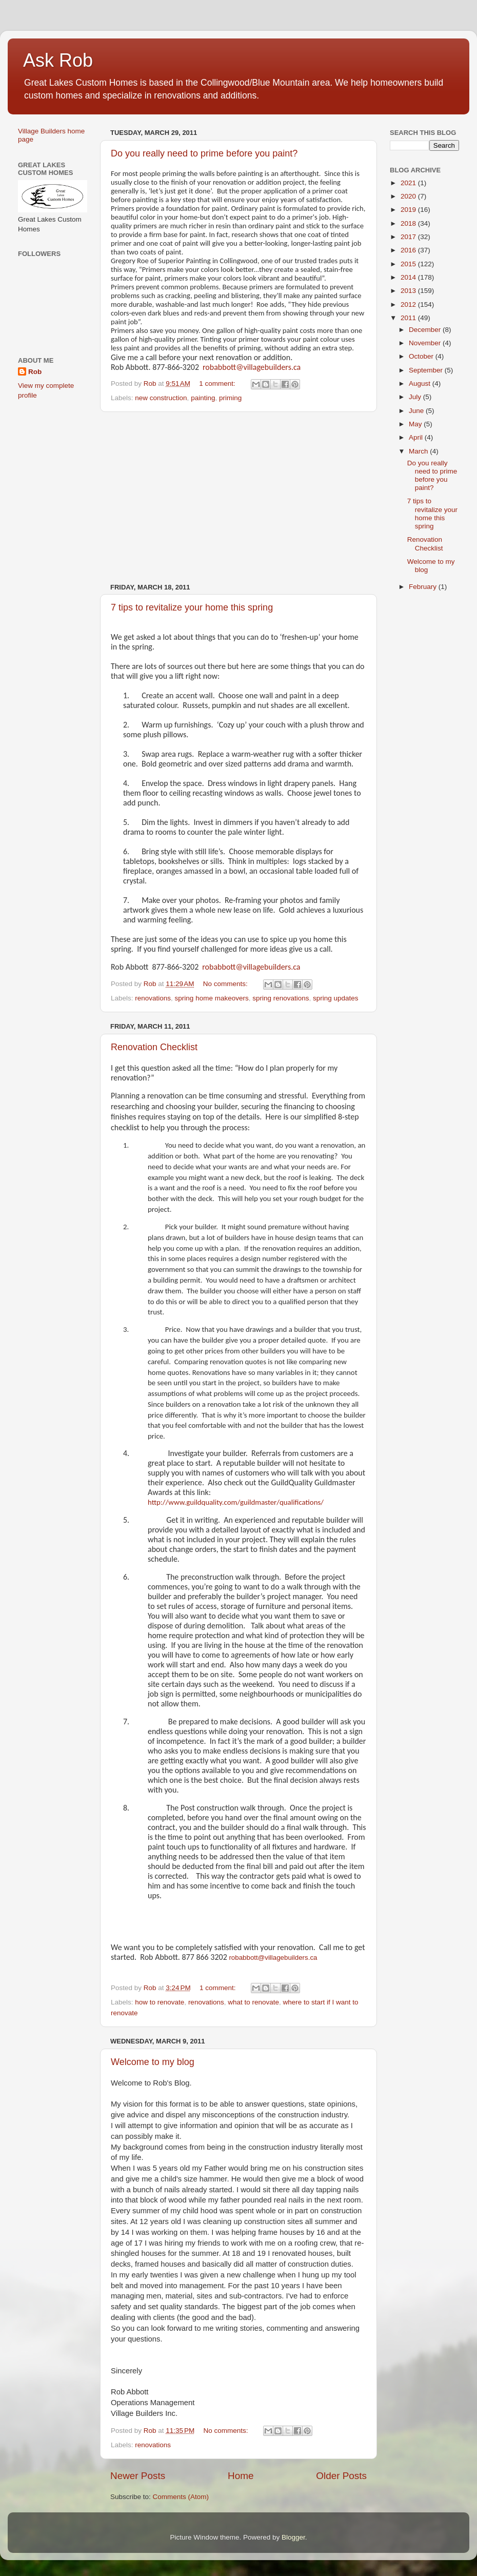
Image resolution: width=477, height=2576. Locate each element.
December (426, 329)
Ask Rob (58, 60)
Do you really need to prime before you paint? (204, 153)
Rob (35, 372)
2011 (409, 318)
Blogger (293, 2537)
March (419, 451)
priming (230, 398)
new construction (161, 398)
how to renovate (159, 2002)
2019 (409, 209)
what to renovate (253, 2002)
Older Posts (341, 2475)
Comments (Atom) (181, 2497)
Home (240, 2475)
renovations (153, 998)
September (427, 370)
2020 (409, 196)
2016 (409, 250)
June (417, 411)
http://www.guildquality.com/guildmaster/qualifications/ (236, 1502)
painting (203, 398)
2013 (409, 290)
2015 (409, 264)
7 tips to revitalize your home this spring (192, 607)
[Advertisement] (238, 497)
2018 (409, 223)
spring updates (336, 998)
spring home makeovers (212, 998)
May (416, 424)
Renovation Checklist (154, 1047)
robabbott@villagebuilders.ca (252, 367)
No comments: (226, 984)
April (417, 437)
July (416, 397)
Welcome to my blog (152, 2062)
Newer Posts (137, 2475)
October (422, 356)
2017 (409, 237)
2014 (409, 277)
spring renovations (280, 998)
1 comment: (218, 383)
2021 (409, 183)
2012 (409, 304)
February (424, 587)
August (420, 383)
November (426, 343)
